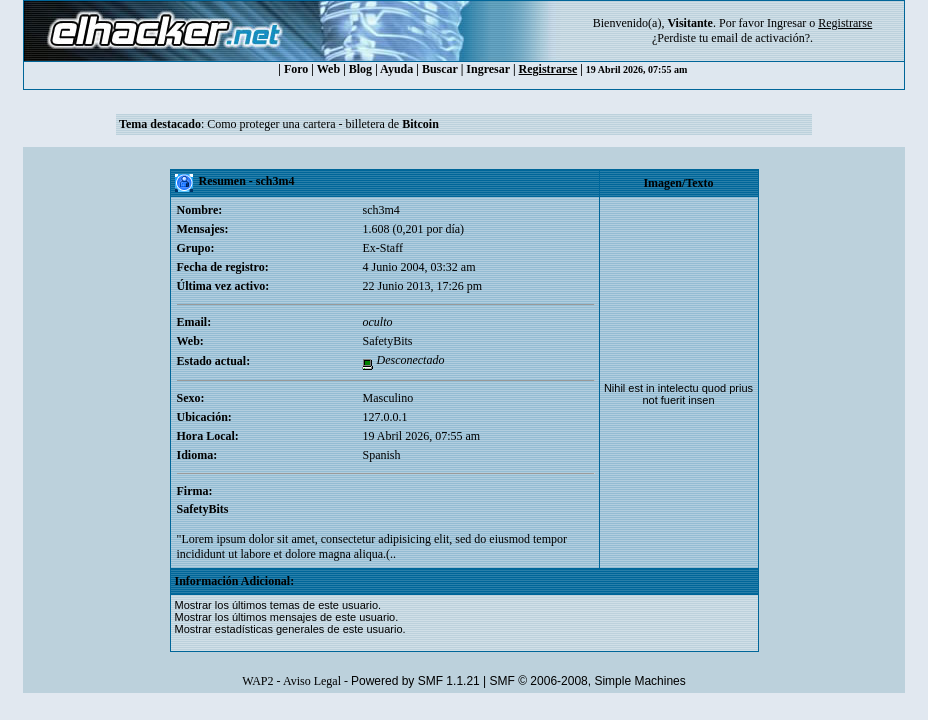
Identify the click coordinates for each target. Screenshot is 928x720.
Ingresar (786, 23)
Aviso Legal (312, 681)
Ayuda (396, 69)
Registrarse (548, 69)
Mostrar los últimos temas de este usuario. (278, 605)
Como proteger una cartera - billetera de (323, 124)
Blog (360, 69)
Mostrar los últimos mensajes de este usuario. (287, 617)
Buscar (440, 69)
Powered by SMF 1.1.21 (415, 681)
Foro (296, 69)
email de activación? (760, 38)
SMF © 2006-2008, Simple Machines (588, 681)
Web (328, 69)
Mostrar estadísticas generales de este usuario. (290, 629)
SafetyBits (387, 341)
